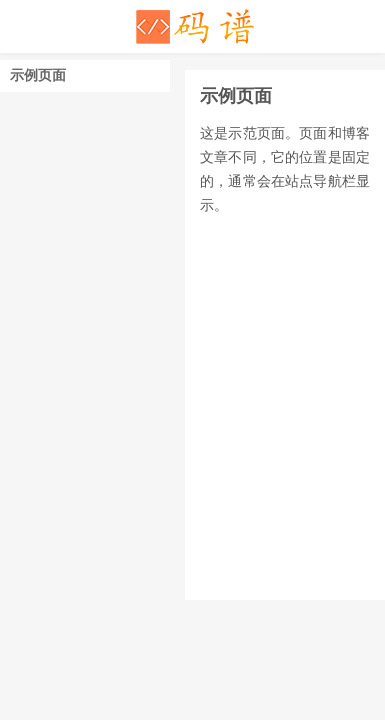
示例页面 (38, 75)
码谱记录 (193, 26)
